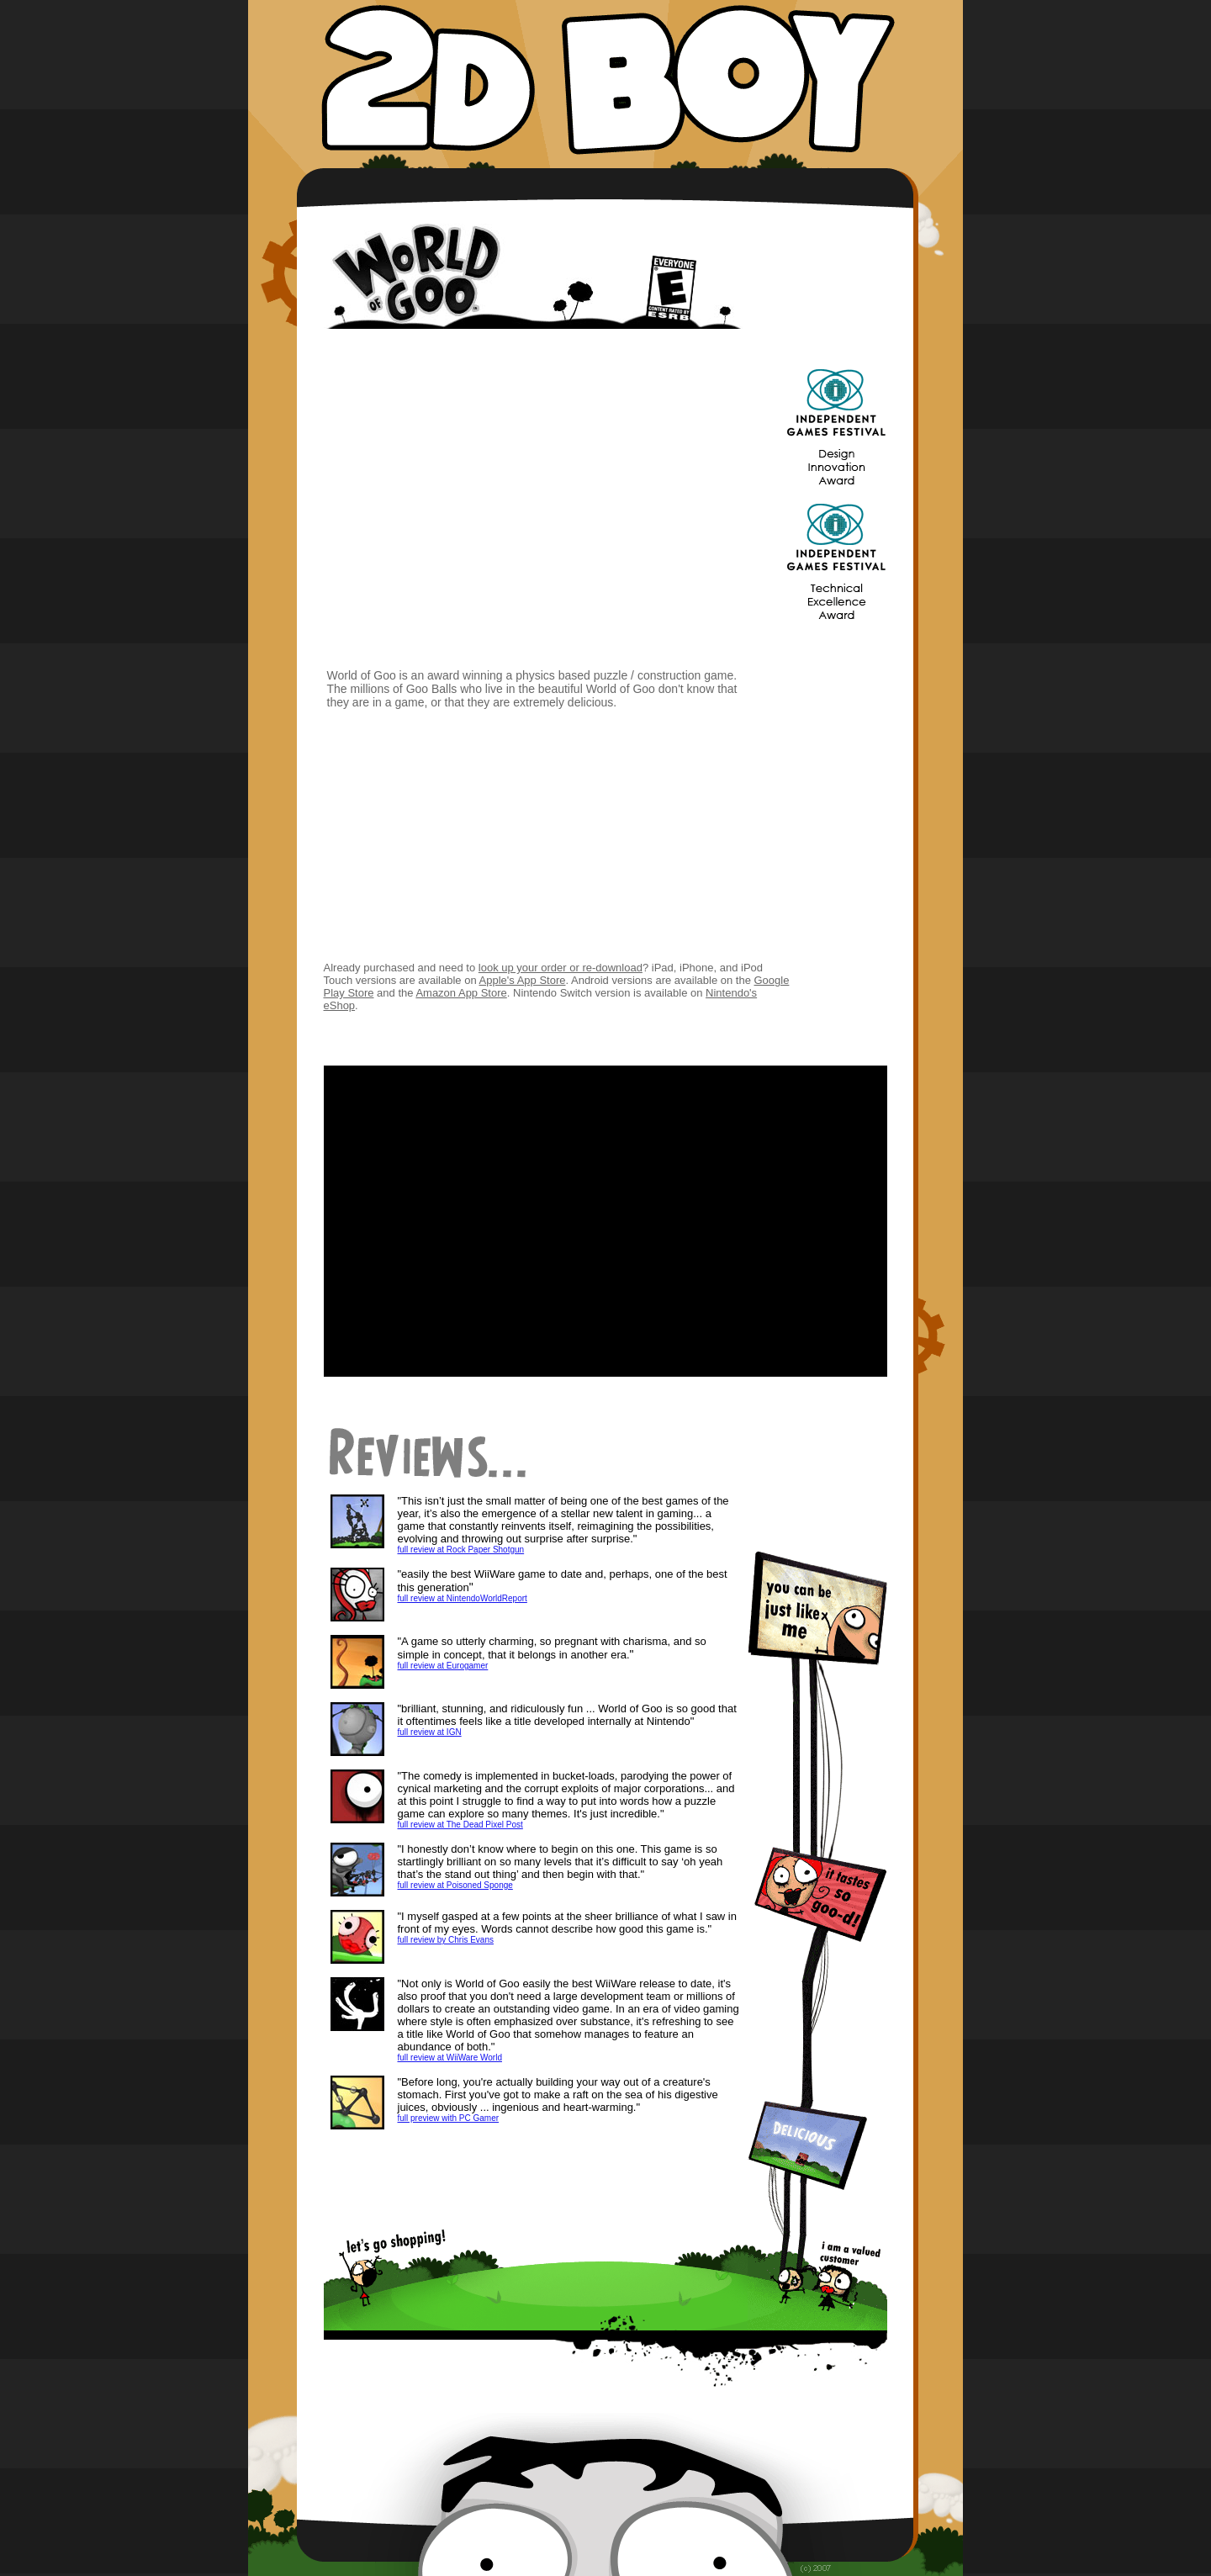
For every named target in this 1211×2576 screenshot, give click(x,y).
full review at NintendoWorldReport (462, 1598)
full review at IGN (430, 1732)
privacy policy (605, 2563)
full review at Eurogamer (443, 1665)
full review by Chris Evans (446, 1939)
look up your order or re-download (561, 967)
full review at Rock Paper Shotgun (461, 1549)
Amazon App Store (460, 992)
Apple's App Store (522, 980)
